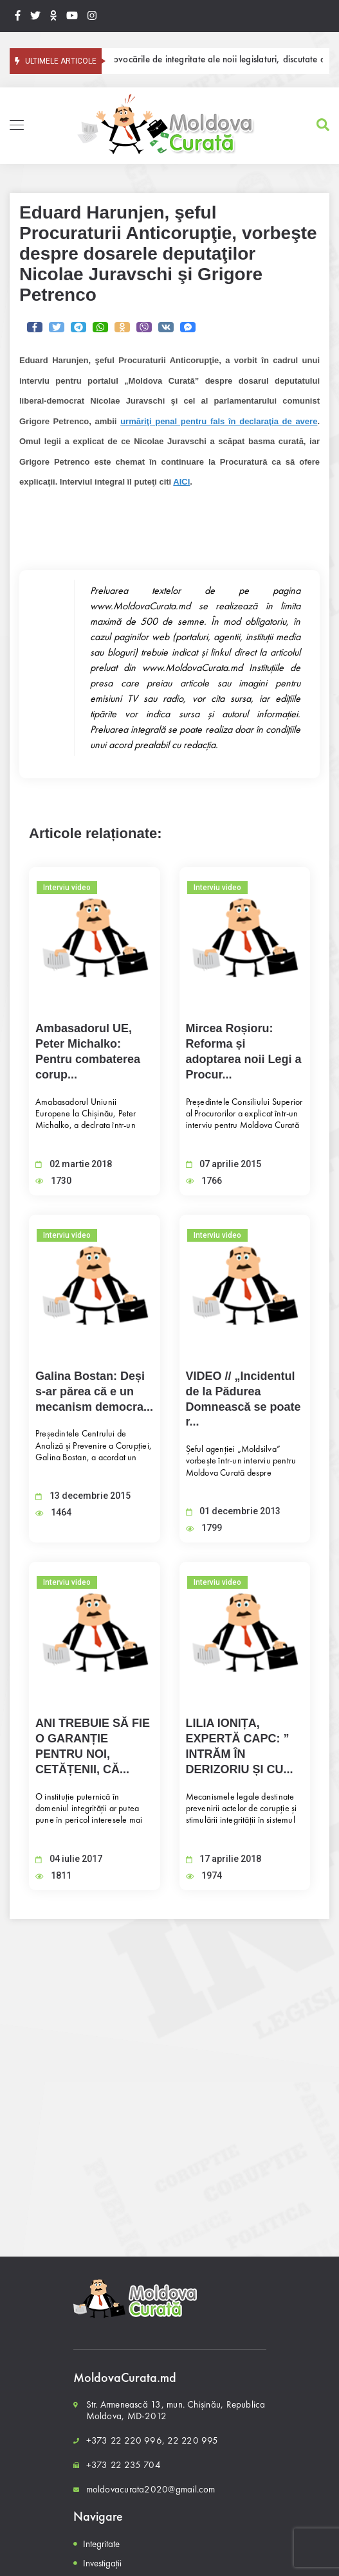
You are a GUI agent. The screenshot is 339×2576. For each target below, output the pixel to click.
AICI (181, 482)
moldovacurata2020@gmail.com (150, 2489)
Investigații (102, 2563)
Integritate (101, 2543)
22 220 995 (192, 2440)
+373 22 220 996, (125, 2440)
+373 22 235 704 (123, 2464)
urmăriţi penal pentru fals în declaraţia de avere (218, 421)
